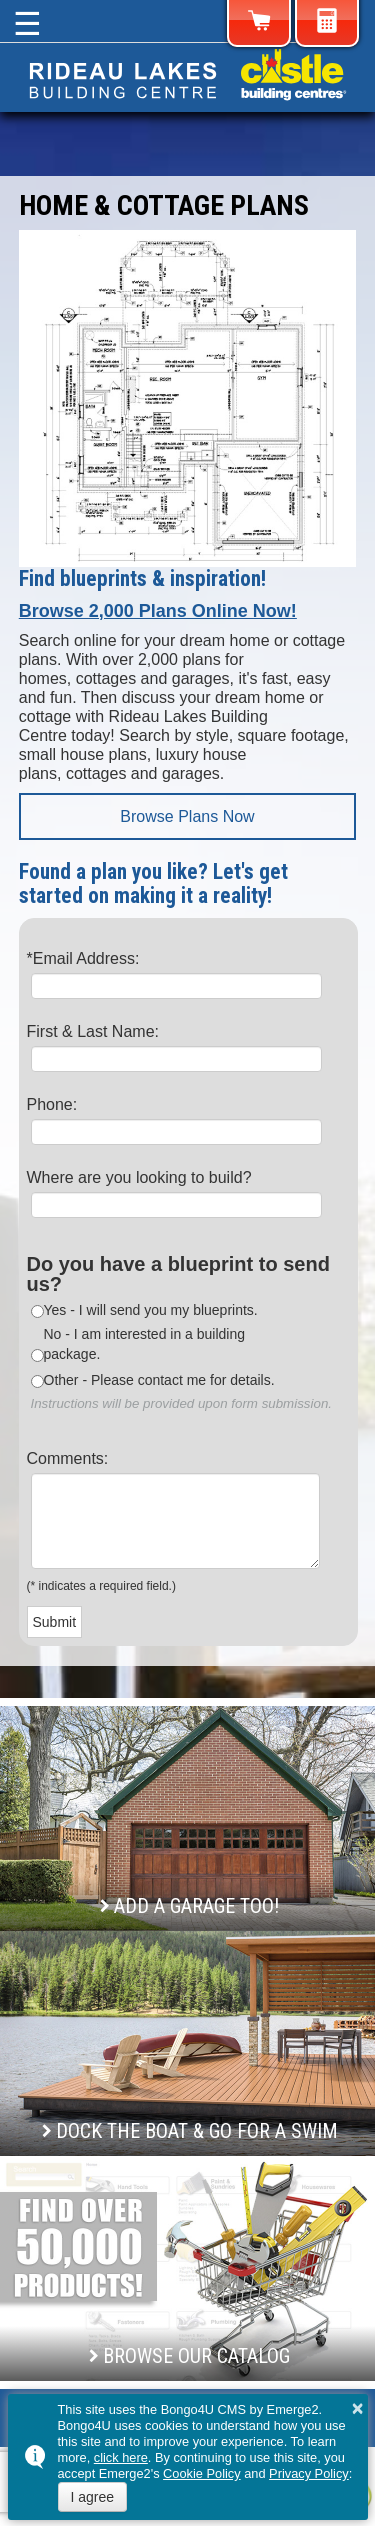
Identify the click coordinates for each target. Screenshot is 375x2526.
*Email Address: (83, 958)
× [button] (358, 2408)
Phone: (52, 1104)
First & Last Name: (93, 1031)
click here (121, 2457)
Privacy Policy (309, 2473)
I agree (93, 2497)
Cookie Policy (202, 2473)
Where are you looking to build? (139, 1177)
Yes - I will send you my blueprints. (151, 1310)
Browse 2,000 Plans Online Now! (158, 611)
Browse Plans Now (187, 816)
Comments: (68, 1458)
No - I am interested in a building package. (145, 1344)
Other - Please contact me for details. (159, 1380)
